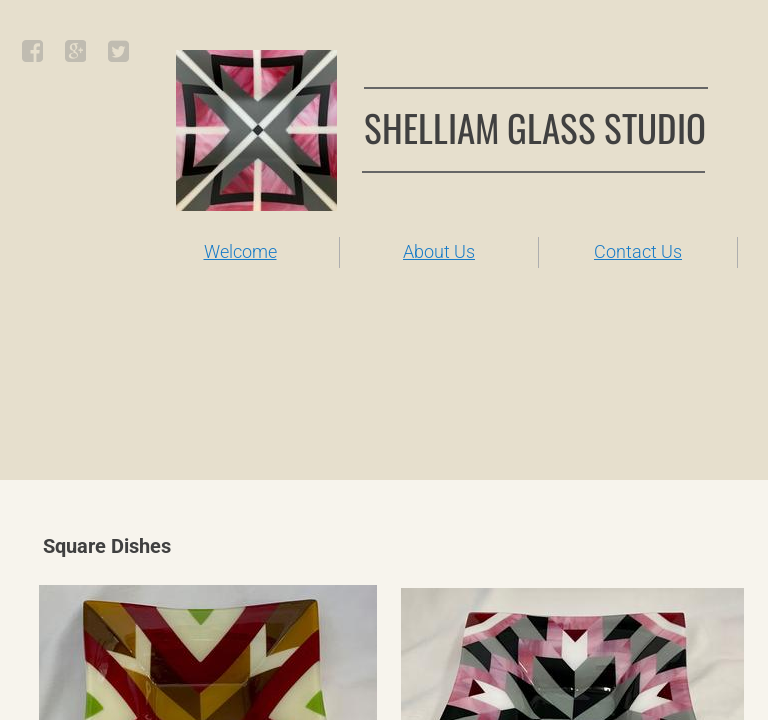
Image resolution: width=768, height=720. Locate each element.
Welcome (240, 251)
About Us (439, 251)
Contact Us (638, 251)
